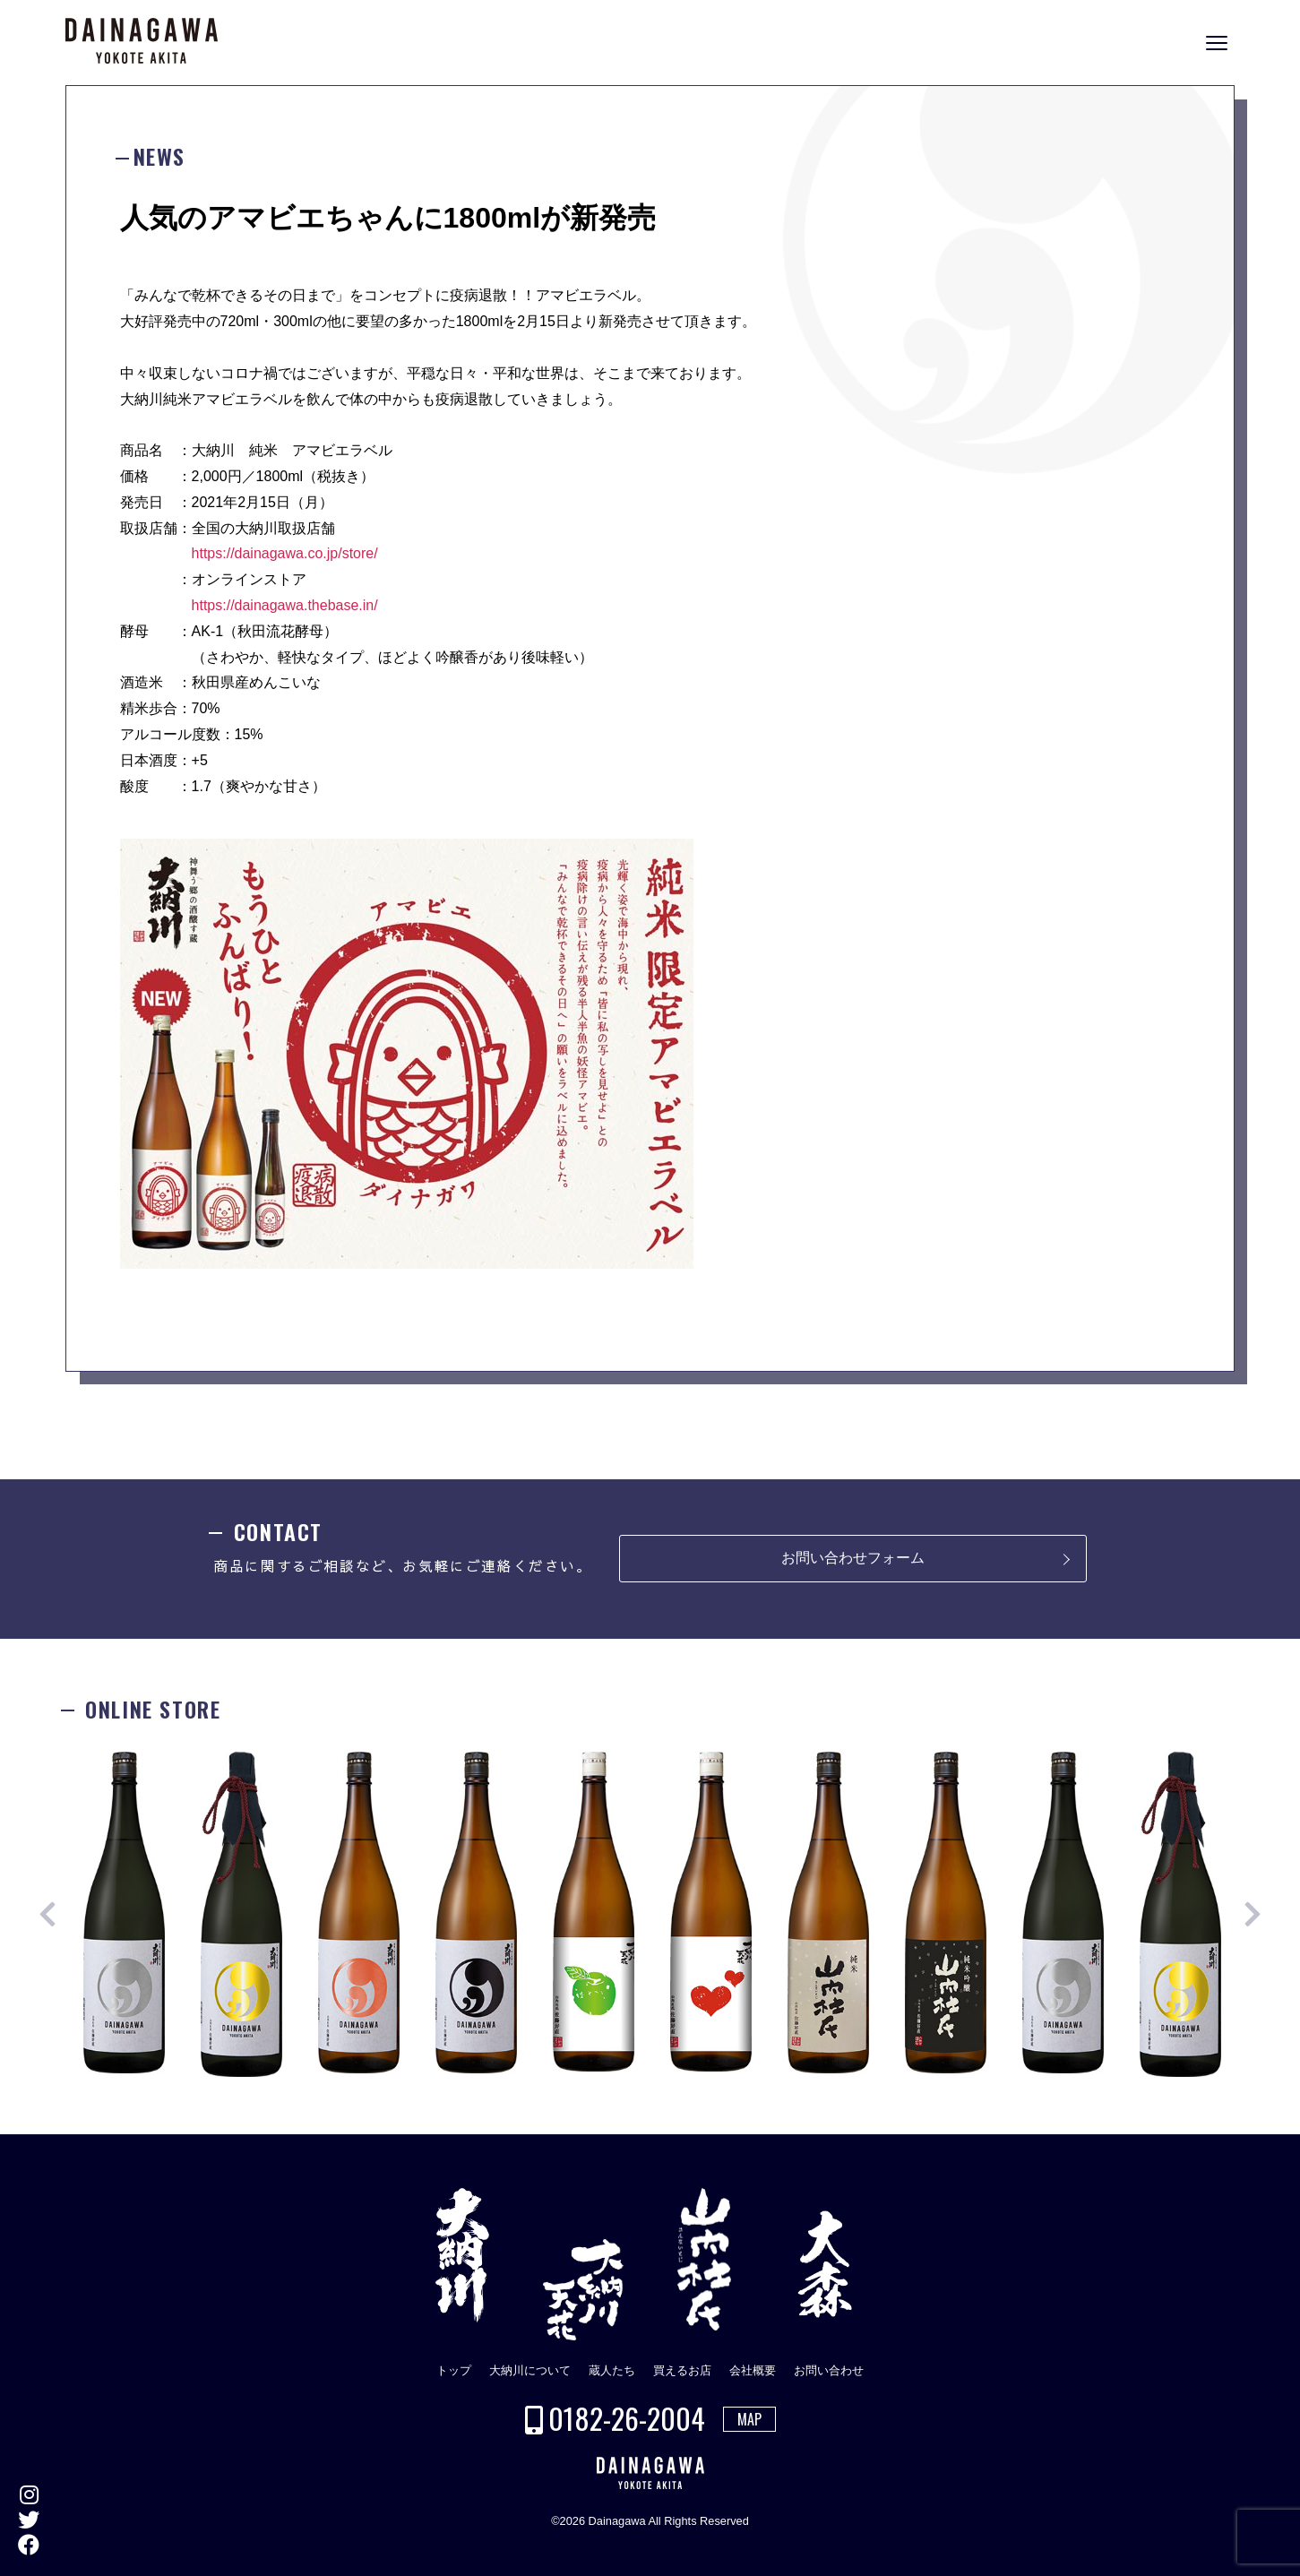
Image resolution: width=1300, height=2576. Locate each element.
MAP (749, 2419)
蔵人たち (612, 2370)
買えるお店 (682, 2370)
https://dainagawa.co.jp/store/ (285, 553)
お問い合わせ (829, 2370)
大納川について (530, 2370)
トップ (453, 2370)
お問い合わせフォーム (853, 1557)
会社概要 (752, 2370)
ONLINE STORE (1282, 1301)
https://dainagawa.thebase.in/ (285, 605)
